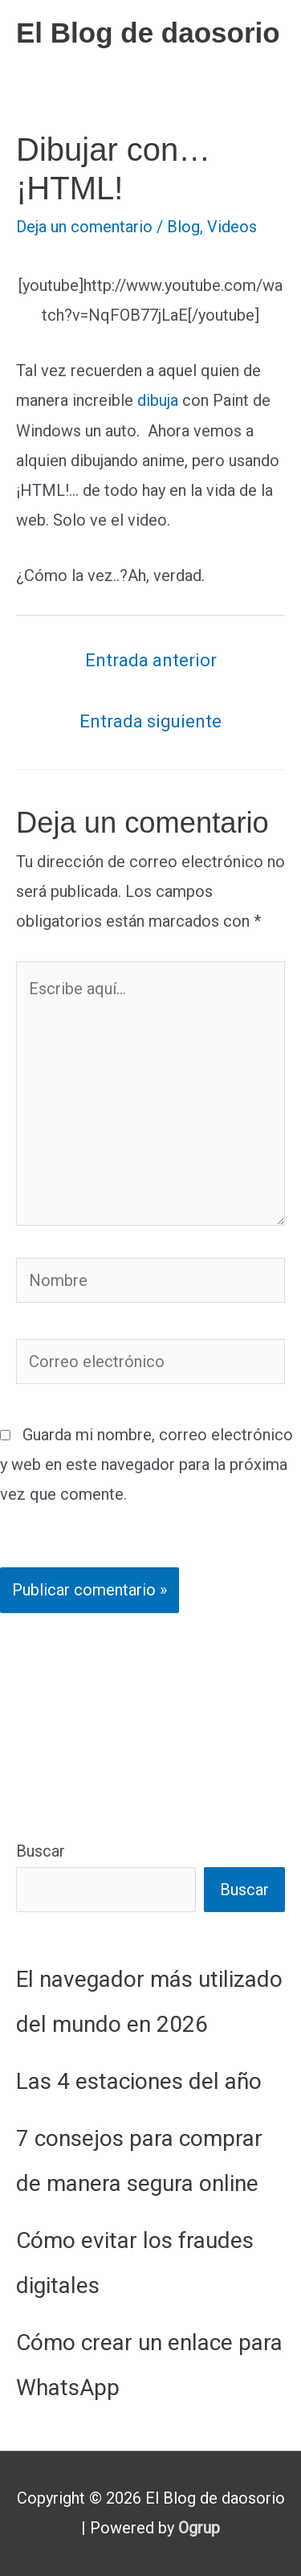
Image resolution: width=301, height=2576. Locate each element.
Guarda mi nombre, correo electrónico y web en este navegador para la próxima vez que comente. (146, 1464)
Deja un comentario (84, 226)
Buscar (40, 1851)
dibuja (157, 400)
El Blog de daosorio (148, 32)
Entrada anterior (151, 660)
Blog (183, 226)
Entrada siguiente (150, 721)
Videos (232, 226)
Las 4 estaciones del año (139, 2081)
